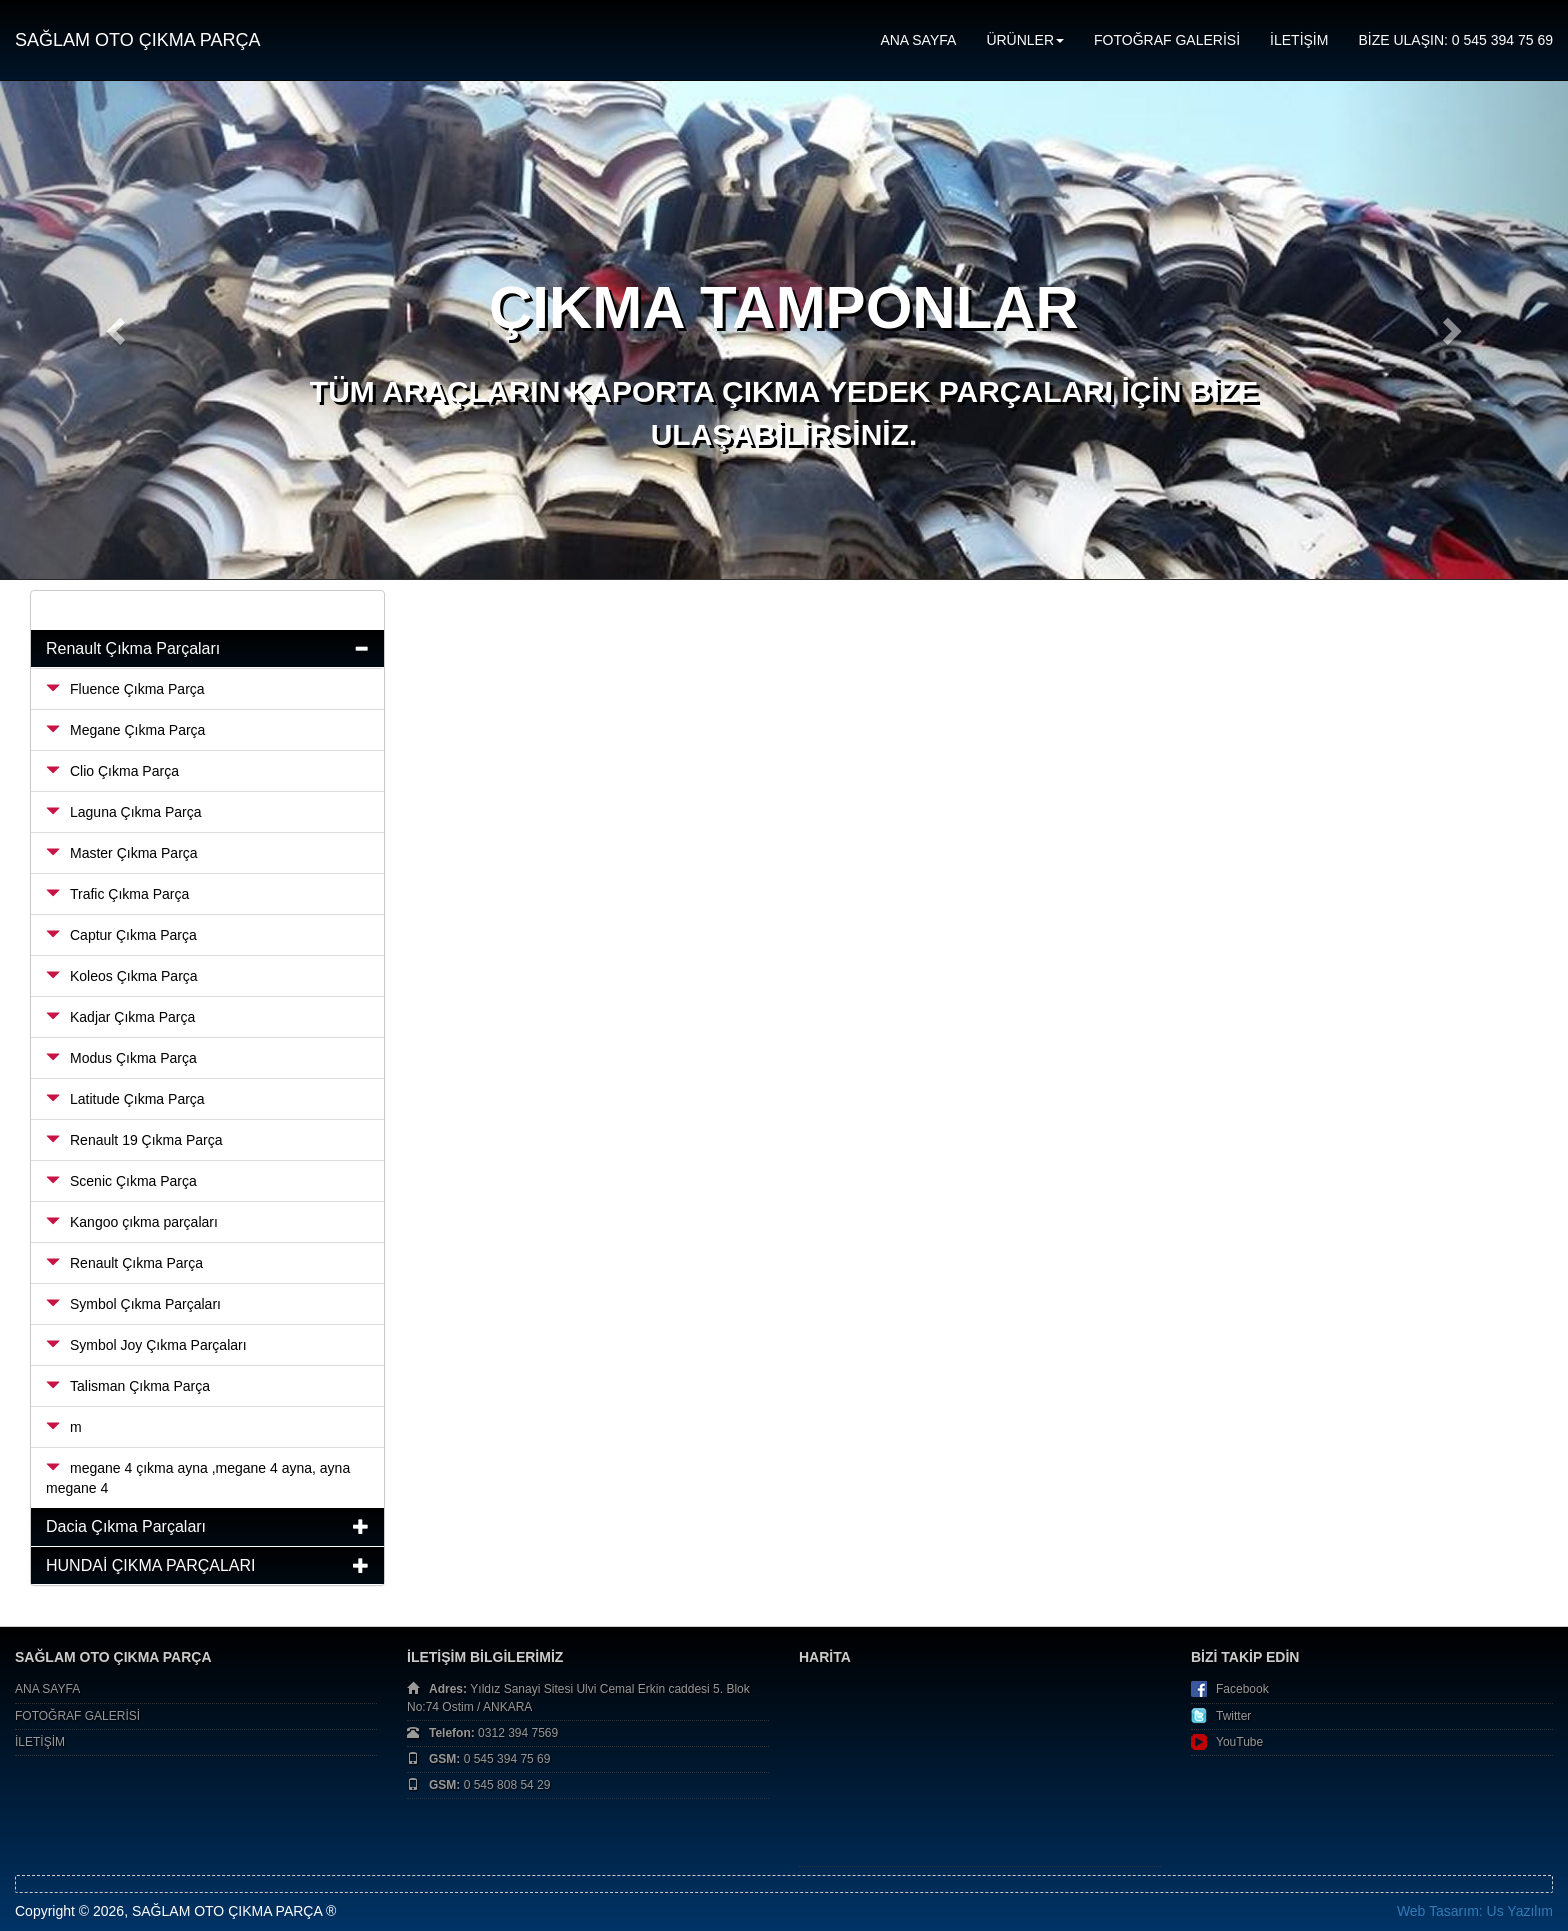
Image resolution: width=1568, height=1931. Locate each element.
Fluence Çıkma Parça (125, 689)
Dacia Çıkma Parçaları (126, 1526)
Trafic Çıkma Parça (117, 894)
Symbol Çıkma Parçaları (133, 1304)
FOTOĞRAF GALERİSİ (1167, 40)
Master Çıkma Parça (122, 853)
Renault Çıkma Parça (124, 1263)
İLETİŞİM (1299, 40)
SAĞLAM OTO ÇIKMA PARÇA (137, 40)
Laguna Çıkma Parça (124, 812)
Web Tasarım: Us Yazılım (1475, 1911)
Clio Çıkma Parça (112, 771)
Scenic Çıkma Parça (121, 1181)
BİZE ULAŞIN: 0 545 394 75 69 (1455, 40)
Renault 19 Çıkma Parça (134, 1140)
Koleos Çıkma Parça (122, 976)
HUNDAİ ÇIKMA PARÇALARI (151, 1565)
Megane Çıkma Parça (125, 730)
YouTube (1239, 1742)
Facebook (1242, 1689)
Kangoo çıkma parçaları (132, 1222)
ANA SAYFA (918, 40)
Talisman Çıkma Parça (128, 1386)
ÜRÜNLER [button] (1025, 40)
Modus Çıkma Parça (121, 1058)
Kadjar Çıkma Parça (120, 1017)
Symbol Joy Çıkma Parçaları (146, 1345)
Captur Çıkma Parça (121, 935)
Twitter (1233, 1716)
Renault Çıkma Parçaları (133, 648)
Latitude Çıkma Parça (125, 1099)
